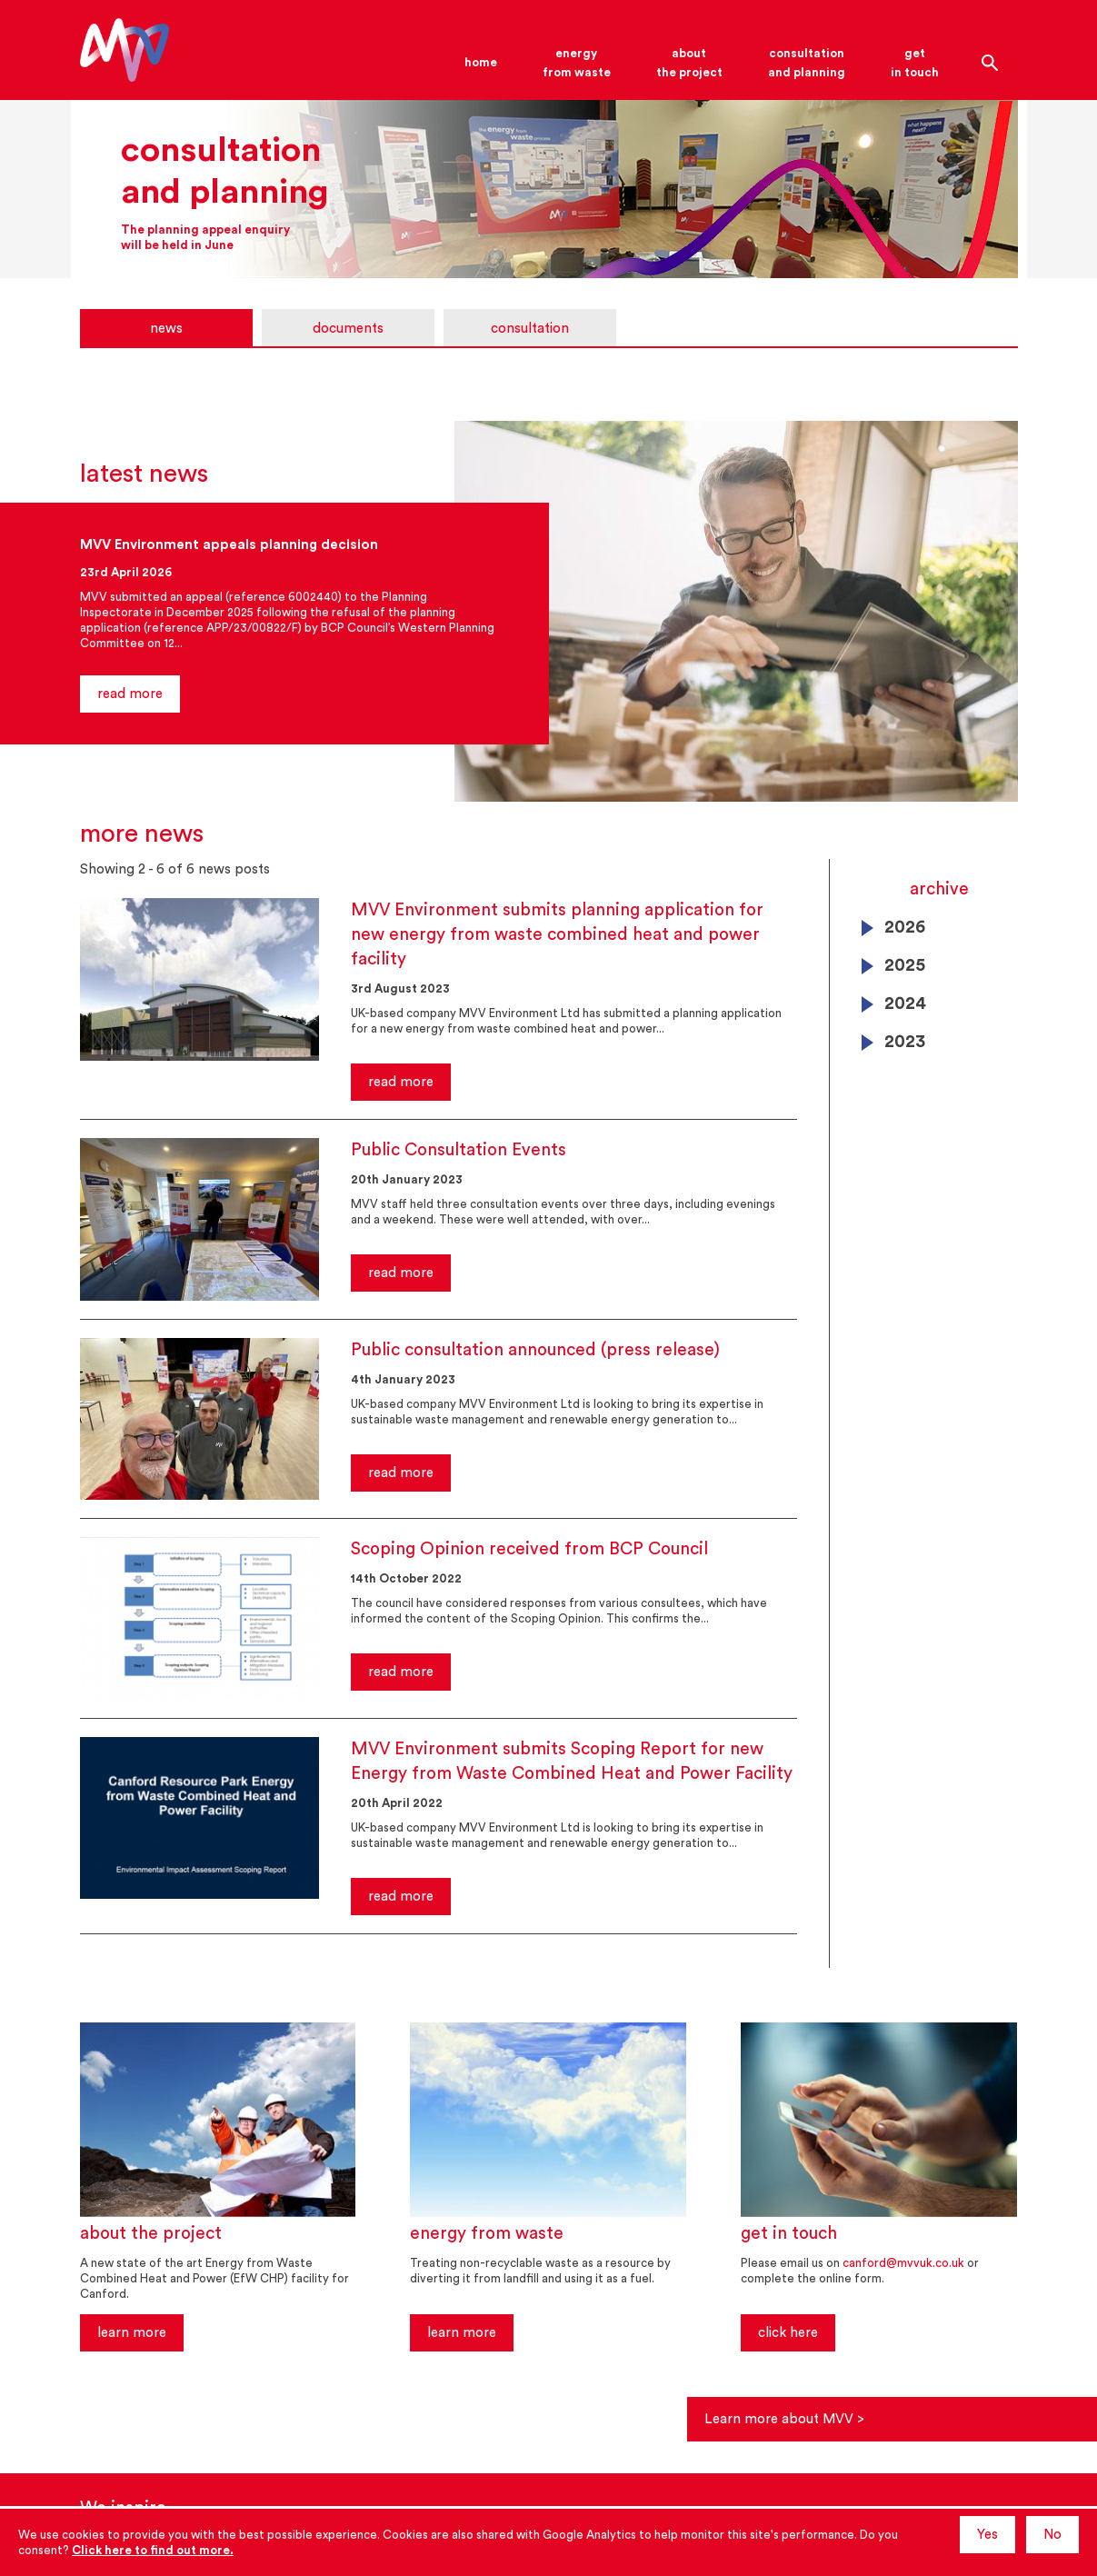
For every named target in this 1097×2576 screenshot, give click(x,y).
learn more (131, 2333)
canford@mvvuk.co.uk (903, 2263)
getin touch (915, 62)
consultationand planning (806, 62)
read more (130, 694)
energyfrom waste (577, 62)
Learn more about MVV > (793, 2419)
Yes (987, 2534)
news (166, 328)
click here (788, 2333)
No (1052, 2534)
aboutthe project (689, 62)
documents (348, 328)
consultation (530, 328)
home (480, 62)
